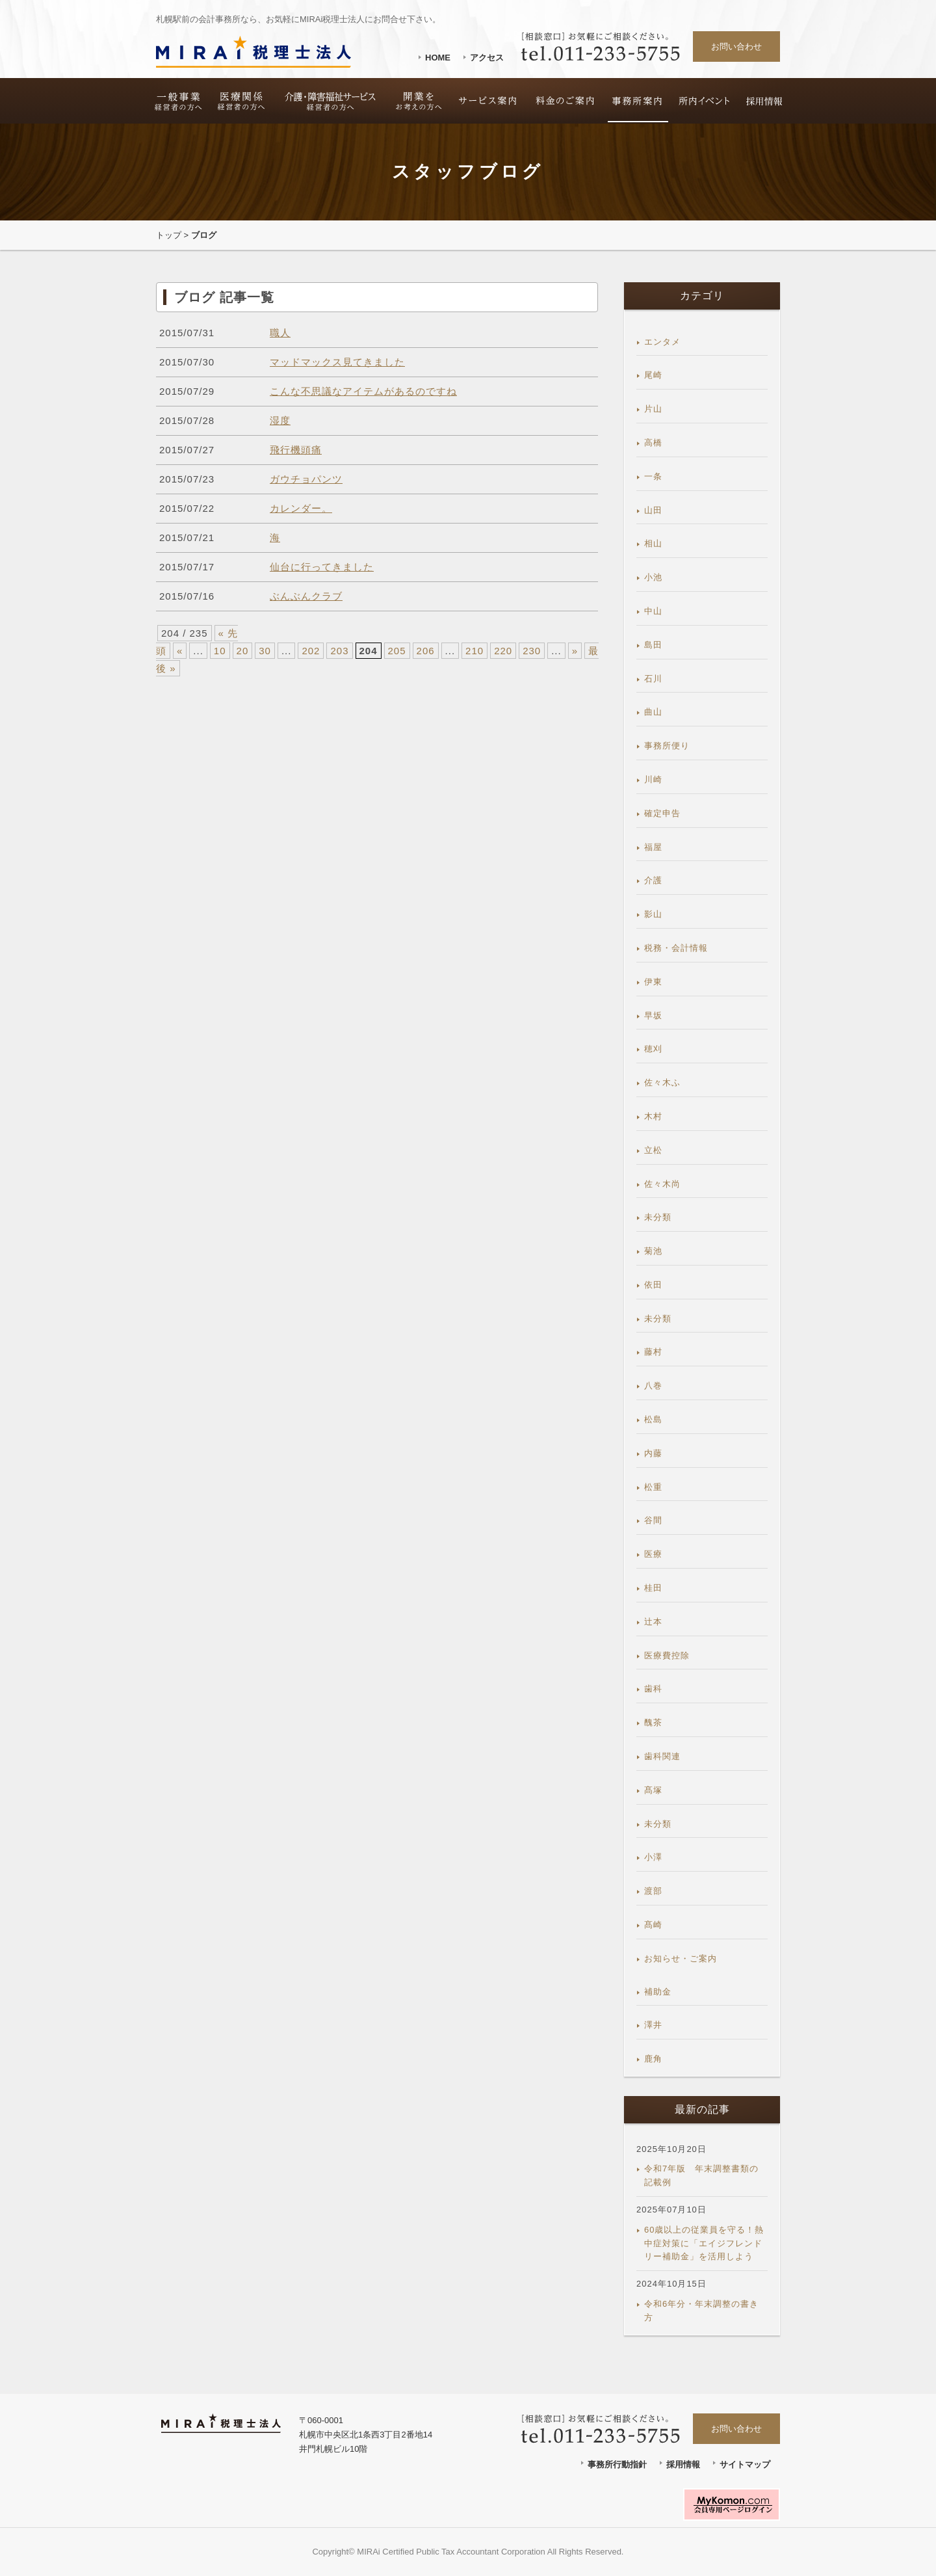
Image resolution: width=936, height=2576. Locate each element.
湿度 (280, 420)
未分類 (657, 1217)
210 (474, 650)
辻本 (653, 1622)
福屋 (653, 847)
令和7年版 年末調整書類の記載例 (701, 2175)
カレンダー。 (301, 508)
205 (397, 650)
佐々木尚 (662, 1184)
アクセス (487, 57)
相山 (653, 543)
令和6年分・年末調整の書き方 (701, 2310)
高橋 (653, 442)
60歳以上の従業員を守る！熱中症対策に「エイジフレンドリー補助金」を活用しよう (704, 2243)
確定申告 (662, 813)
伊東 (653, 982)
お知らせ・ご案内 (680, 1958)
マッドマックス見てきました (337, 361)
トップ (168, 235)
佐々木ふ (662, 1082)
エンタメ (662, 342)
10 (220, 650)
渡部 (653, 1891)
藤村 (653, 1352)
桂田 (653, 1588)
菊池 (653, 1251)
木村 (653, 1116)
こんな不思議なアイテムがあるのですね (363, 391)
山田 (653, 510)
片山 (653, 409)
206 (426, 650)
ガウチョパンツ (306, 479)
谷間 (653, 1520)
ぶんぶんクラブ (306, 596)
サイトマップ (745, 2464)
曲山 (653, 712)
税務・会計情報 (676, 948)
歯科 (653, 1688)
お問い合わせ (736, 46)
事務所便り (667, 745)
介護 (653, 880)
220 (503, 650)
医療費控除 (667, 1655)
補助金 (657, 1992)
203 (339, 650)
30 (265, 650)
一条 (653, 476)
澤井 (653, 2025)
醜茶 (653, 1722)
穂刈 (653, 1049)
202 (311, 650)
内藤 (653, 1453)
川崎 (653, 779)
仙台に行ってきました (322, 566)
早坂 (653, 1015)
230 (532, 650)
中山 (653, 611)
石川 (653, 679)
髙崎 (653, 1925)
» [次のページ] (575, 650)
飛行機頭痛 (296, 449)
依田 (653, 1285)
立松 (653, 1150)
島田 (653, 645)
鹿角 (653, 2059)
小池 (653, 577)
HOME (437, 57)
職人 (280, 332)
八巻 (653, 1385)
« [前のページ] (180, 650)
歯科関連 (662, 1756)
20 (243, 650)
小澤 (653, 1857)
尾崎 (653, 375)
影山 (653, 914)
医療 (653, 1554)
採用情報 (683, 2464)
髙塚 (653, 1790)
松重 (653, 1487)
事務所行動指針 (617, 2464)
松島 (653, 1419)
